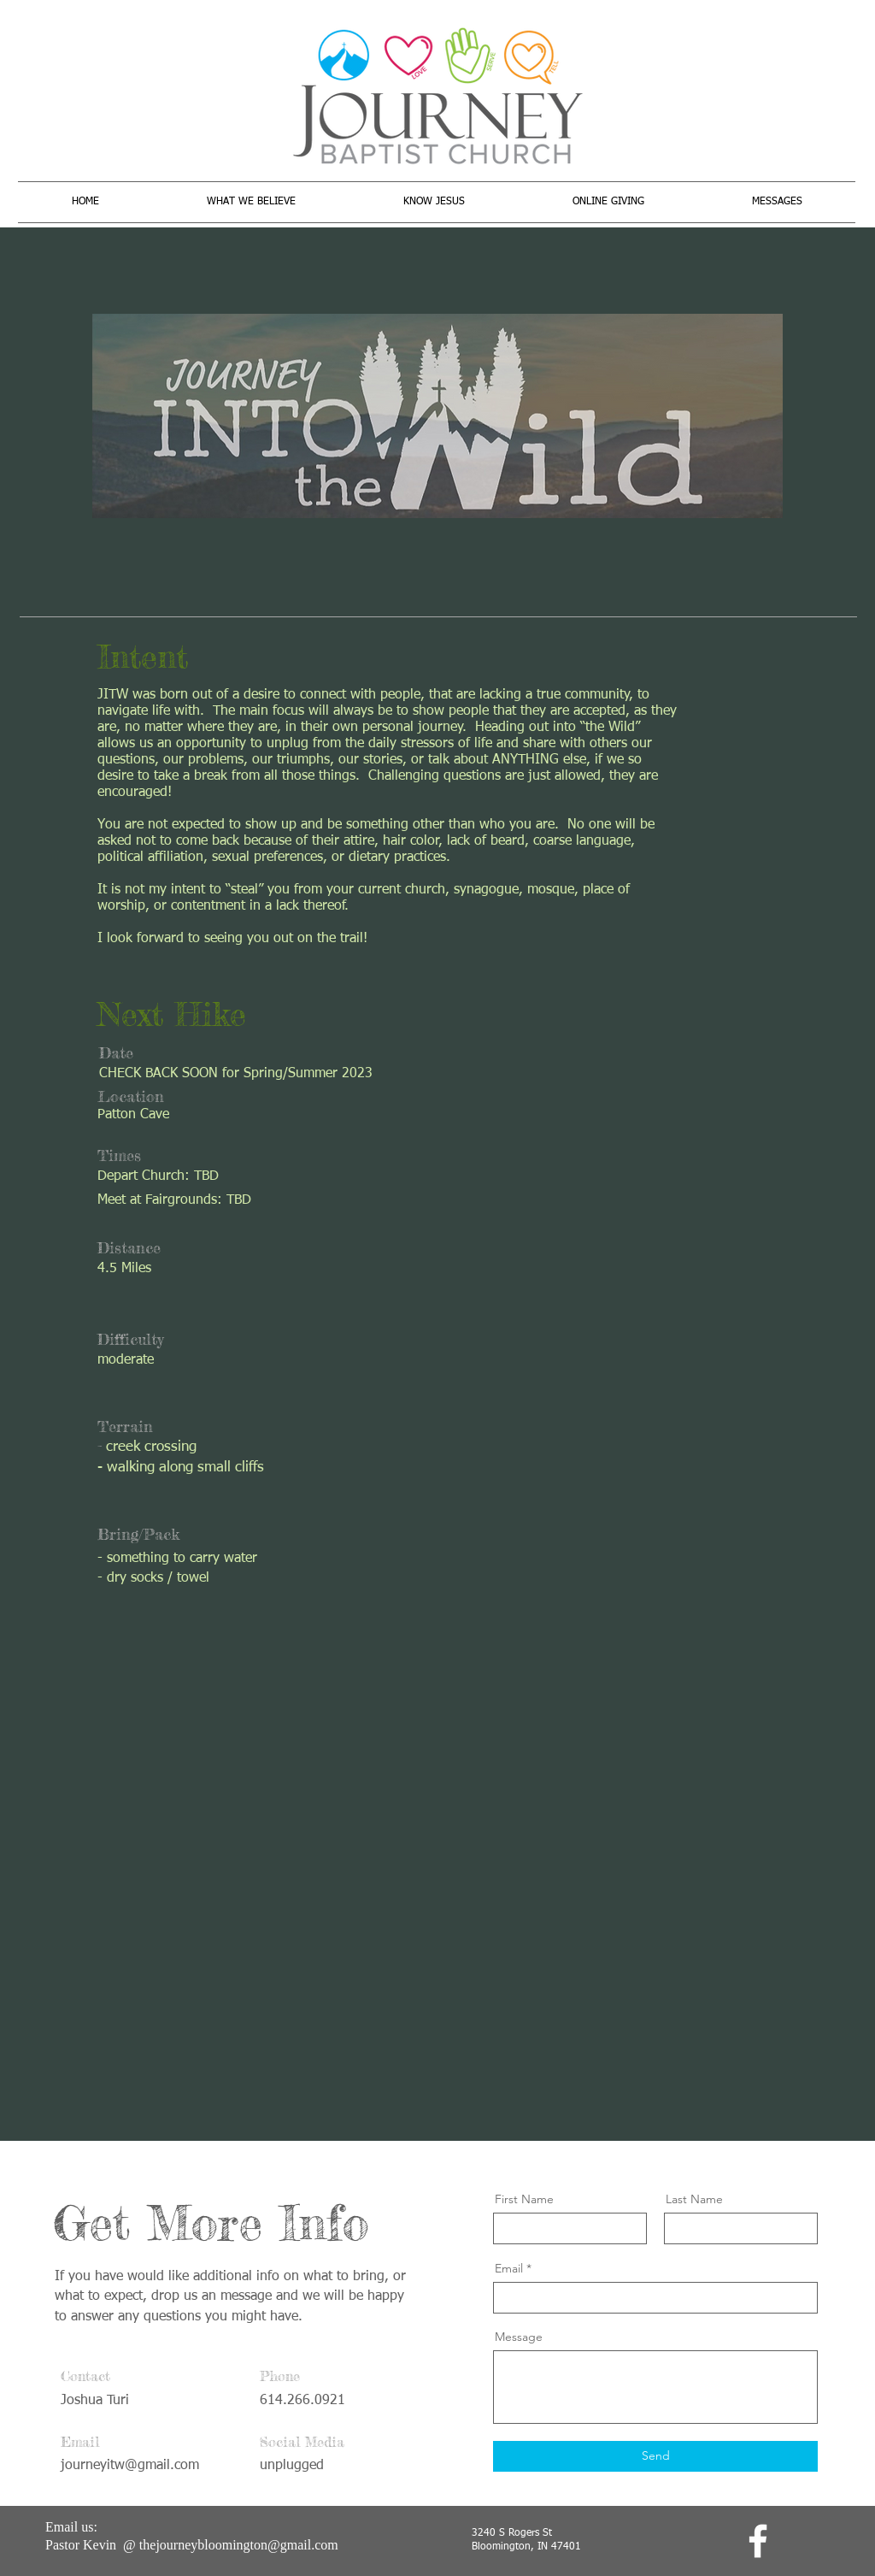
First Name (524, 2199)
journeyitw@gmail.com (130, 2466)
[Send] (655, 2456)
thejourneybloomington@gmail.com (238, 2545)
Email (509, 2268)
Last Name (694, 2199)
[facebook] (758, 2541)
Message (519, 2337)
